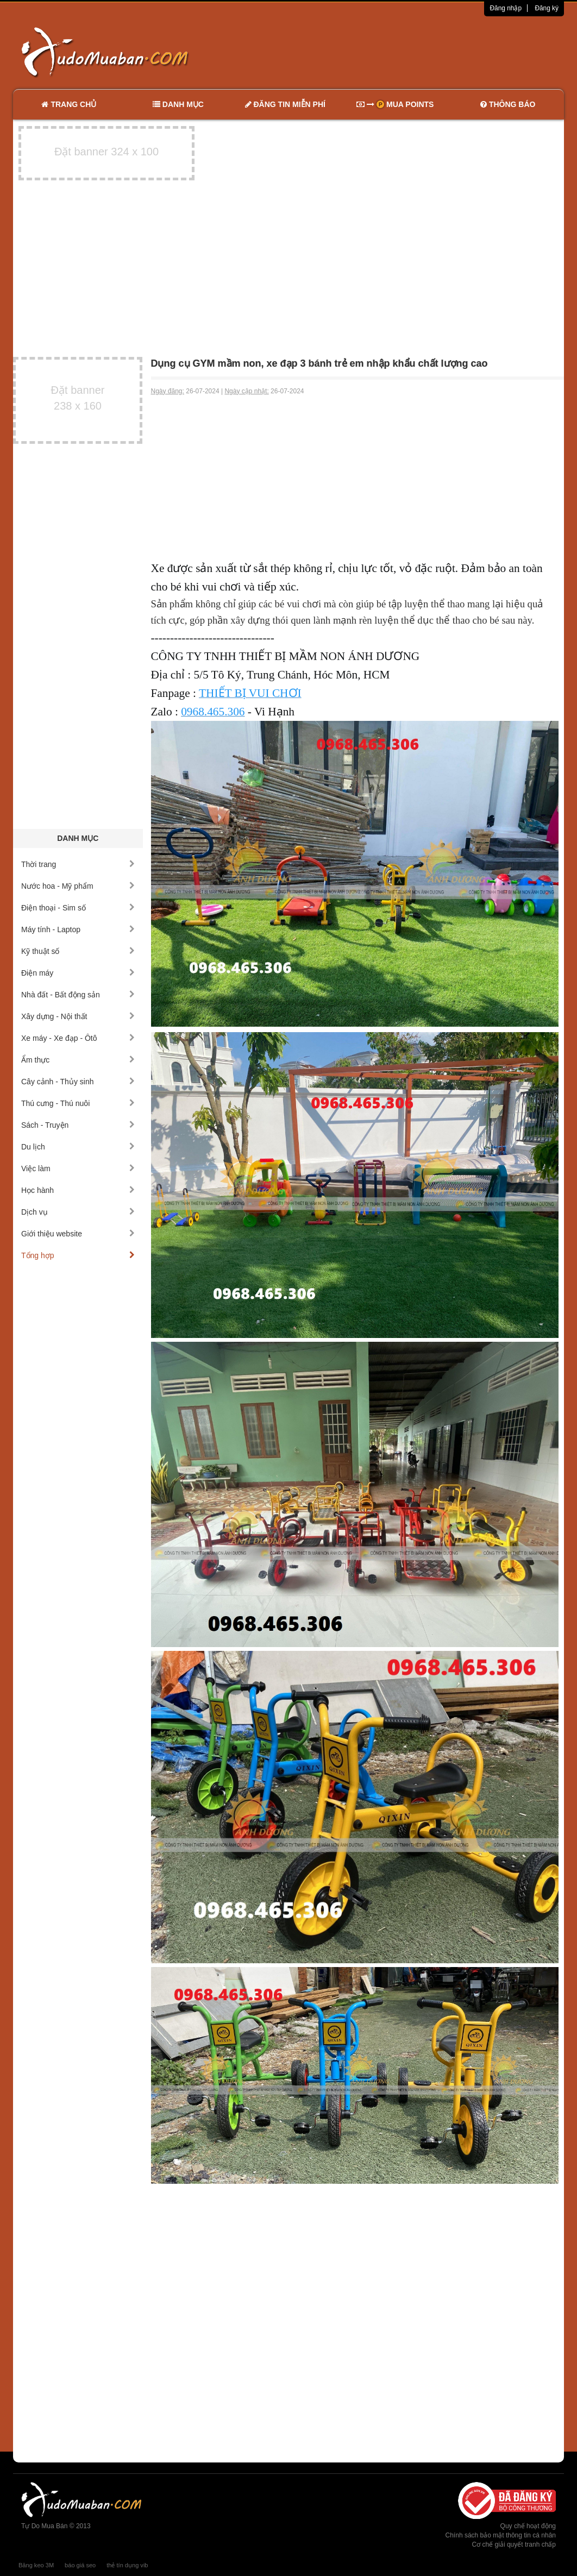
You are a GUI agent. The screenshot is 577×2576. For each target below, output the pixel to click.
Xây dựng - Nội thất (78, 1016)
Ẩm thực (78, 1059)
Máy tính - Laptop (78, 929)
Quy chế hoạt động (528, 2526)
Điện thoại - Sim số (78, 907)
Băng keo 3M (36, 2565)
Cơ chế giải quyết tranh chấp (514, 2544)
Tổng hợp (78, 1255)
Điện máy (78, 973)
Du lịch (78, 1146)
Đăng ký (547, 8)
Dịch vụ (78, 1212)
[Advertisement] (403, 51)
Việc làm (78, 1168)
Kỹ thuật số (78, 951)
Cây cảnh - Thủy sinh (78, 1081)
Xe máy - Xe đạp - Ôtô (78, 1038)
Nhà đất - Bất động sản (78, 994)
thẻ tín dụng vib (127, 2565)
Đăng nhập (506, 8)
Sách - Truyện (78, 1125)
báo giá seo (80, 2565)
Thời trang (78, 864)
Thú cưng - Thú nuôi (78, 1103)
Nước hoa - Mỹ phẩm (78, 886)
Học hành (78, 1190)
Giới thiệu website (78, 1233)
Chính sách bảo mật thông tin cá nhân (501, 2535)
